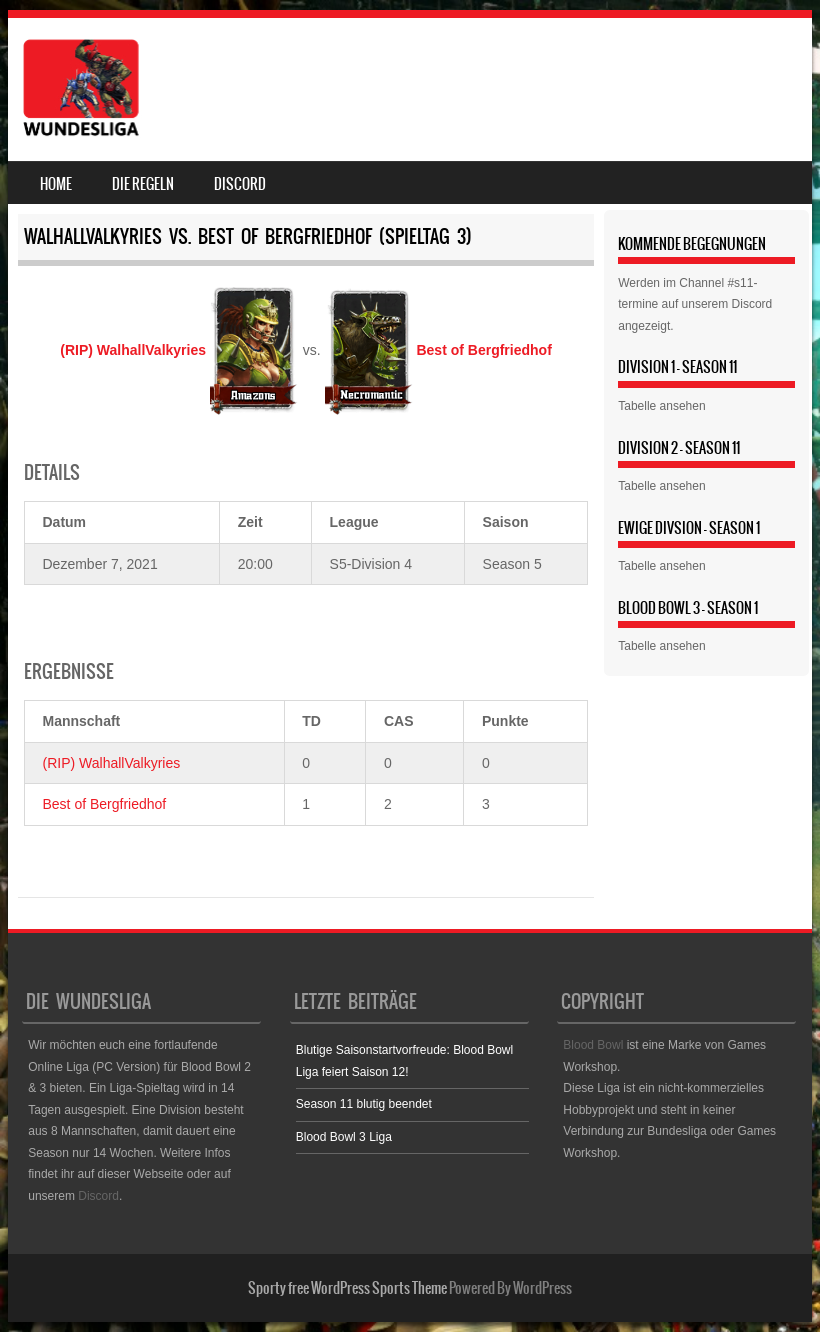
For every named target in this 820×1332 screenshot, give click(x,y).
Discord (240, 184)
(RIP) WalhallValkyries (112, 763)
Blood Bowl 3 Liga (344, 1137)
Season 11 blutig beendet (364, 1104)
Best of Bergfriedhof (105, 804)
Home (56, 184)
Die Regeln (143, 184)
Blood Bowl (593, 1045)
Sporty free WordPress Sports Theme (347, 1288)
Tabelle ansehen (661, 406)
